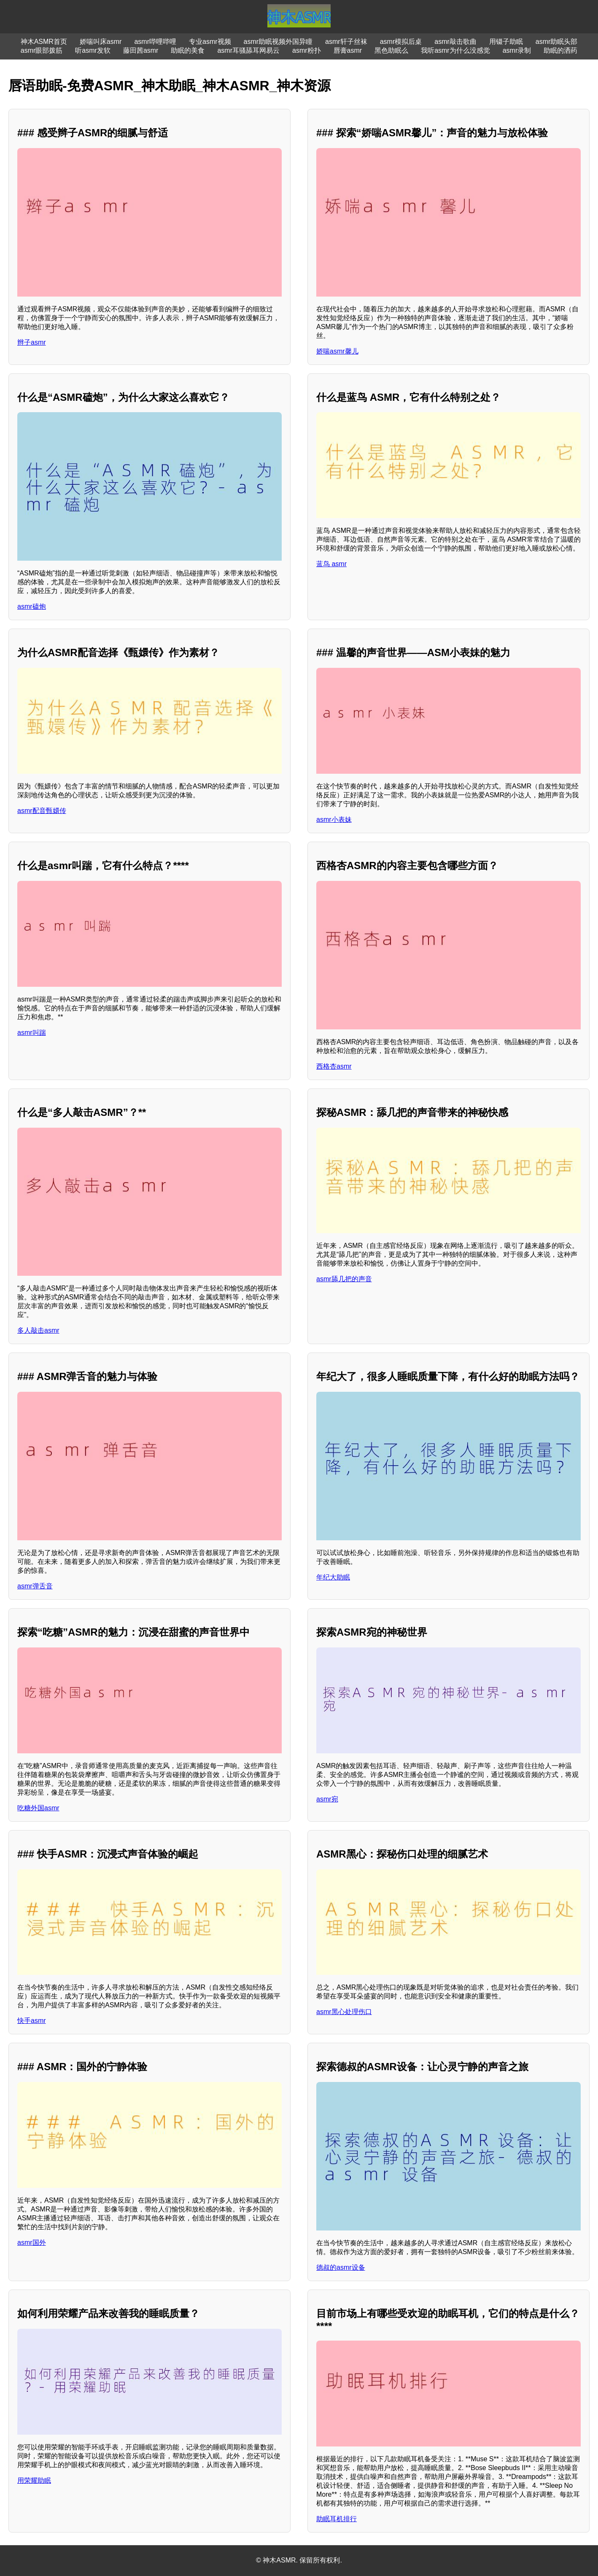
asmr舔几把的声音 (344, 1279)
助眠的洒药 (560, 50)
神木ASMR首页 (44, 41)
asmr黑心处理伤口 (344, 2011)
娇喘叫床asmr (101, 41)
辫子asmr (31, 342)
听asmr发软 (92, 50)
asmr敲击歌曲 (455, 41)
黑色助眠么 (391, 50)
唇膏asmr (348, 50)
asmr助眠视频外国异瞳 (278, 41)
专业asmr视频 (210, 41)
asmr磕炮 (31, 606)
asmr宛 (327, 1799)
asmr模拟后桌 (401, 41)
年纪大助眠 (333, 1577)
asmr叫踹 (31, 1032)
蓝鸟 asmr (331, 563)
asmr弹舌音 (35, 1586)
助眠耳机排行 (336, 2518)
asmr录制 (517, 50)
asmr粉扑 (306, 50)
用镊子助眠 (506, 41)
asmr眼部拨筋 (42, 50)
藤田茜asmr (141, 50)
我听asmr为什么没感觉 (455, 50)
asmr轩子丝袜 (346, 41)
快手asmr (31, 2020)
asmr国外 (31, 2242)
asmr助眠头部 (557, 41)
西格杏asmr (334, 1066)
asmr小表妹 (334, 819)
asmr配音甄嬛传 (41, 810)
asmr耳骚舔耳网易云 (248, 50)
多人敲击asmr (38, 1330)
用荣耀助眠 (34, 2480)
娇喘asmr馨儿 (337, 351)
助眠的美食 (188, 50)
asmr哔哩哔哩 (155, 41)
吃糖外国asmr (38, 1808)
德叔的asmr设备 (340, 2267)
